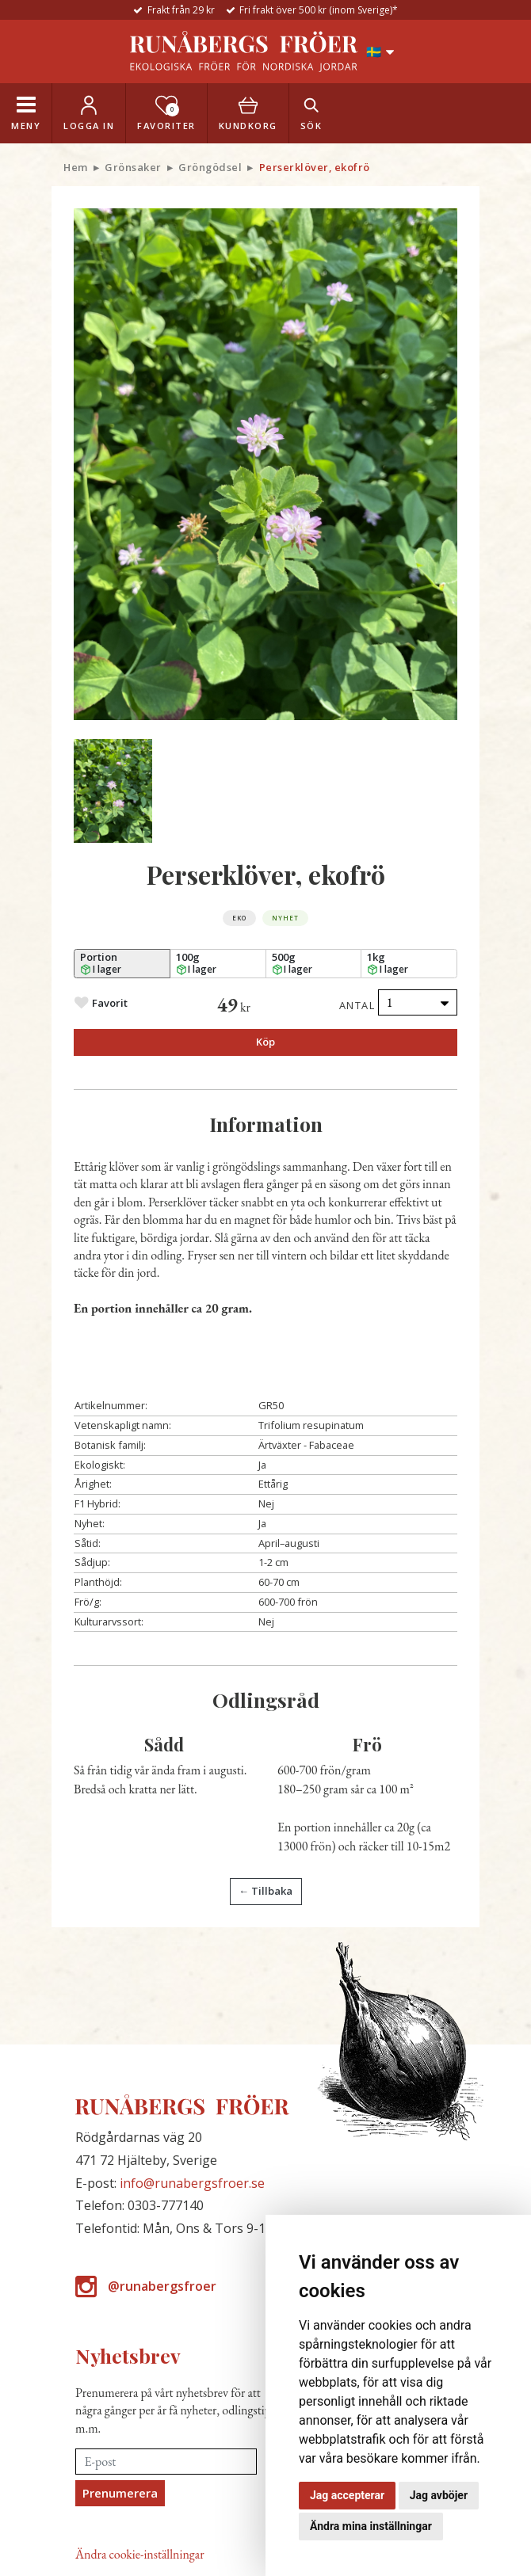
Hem (75, 167)
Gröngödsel (210, 167)
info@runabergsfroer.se (192, 2183)
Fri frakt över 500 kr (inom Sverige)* (318, 10)
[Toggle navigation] (26, 113)
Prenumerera (120, 2493)
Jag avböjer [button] (439, 2495)
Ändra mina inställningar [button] (371, 2526)
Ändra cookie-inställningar (139, 2554)
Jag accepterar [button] (347, 2495)
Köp (265, 1042)
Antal (357, 1005)
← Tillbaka (265, 1891)
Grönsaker (133, 167)
